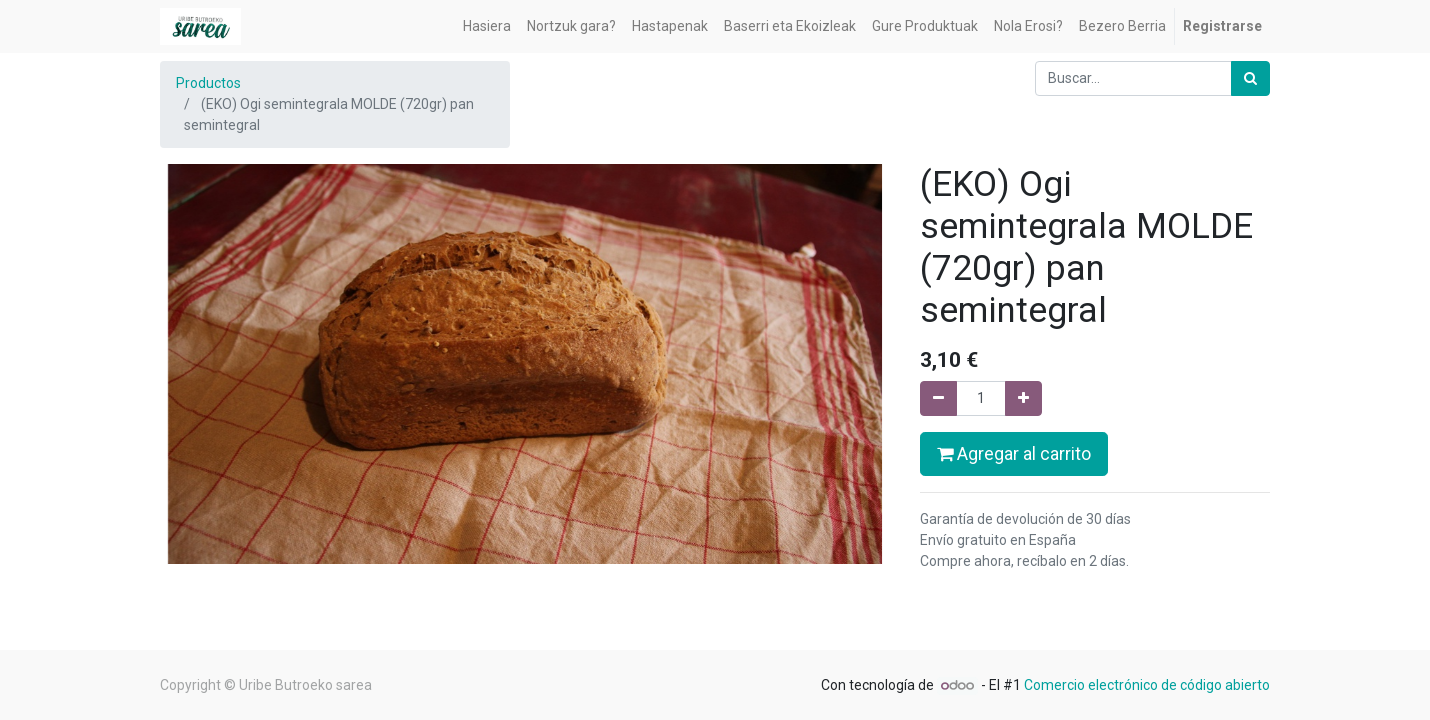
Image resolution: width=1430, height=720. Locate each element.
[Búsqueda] (1250, 78)
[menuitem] (487, 26)
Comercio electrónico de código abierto (1147, 685)
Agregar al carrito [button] (1014, 454)
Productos (208, 83)
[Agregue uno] (1023, 398)
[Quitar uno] (938, 398)
